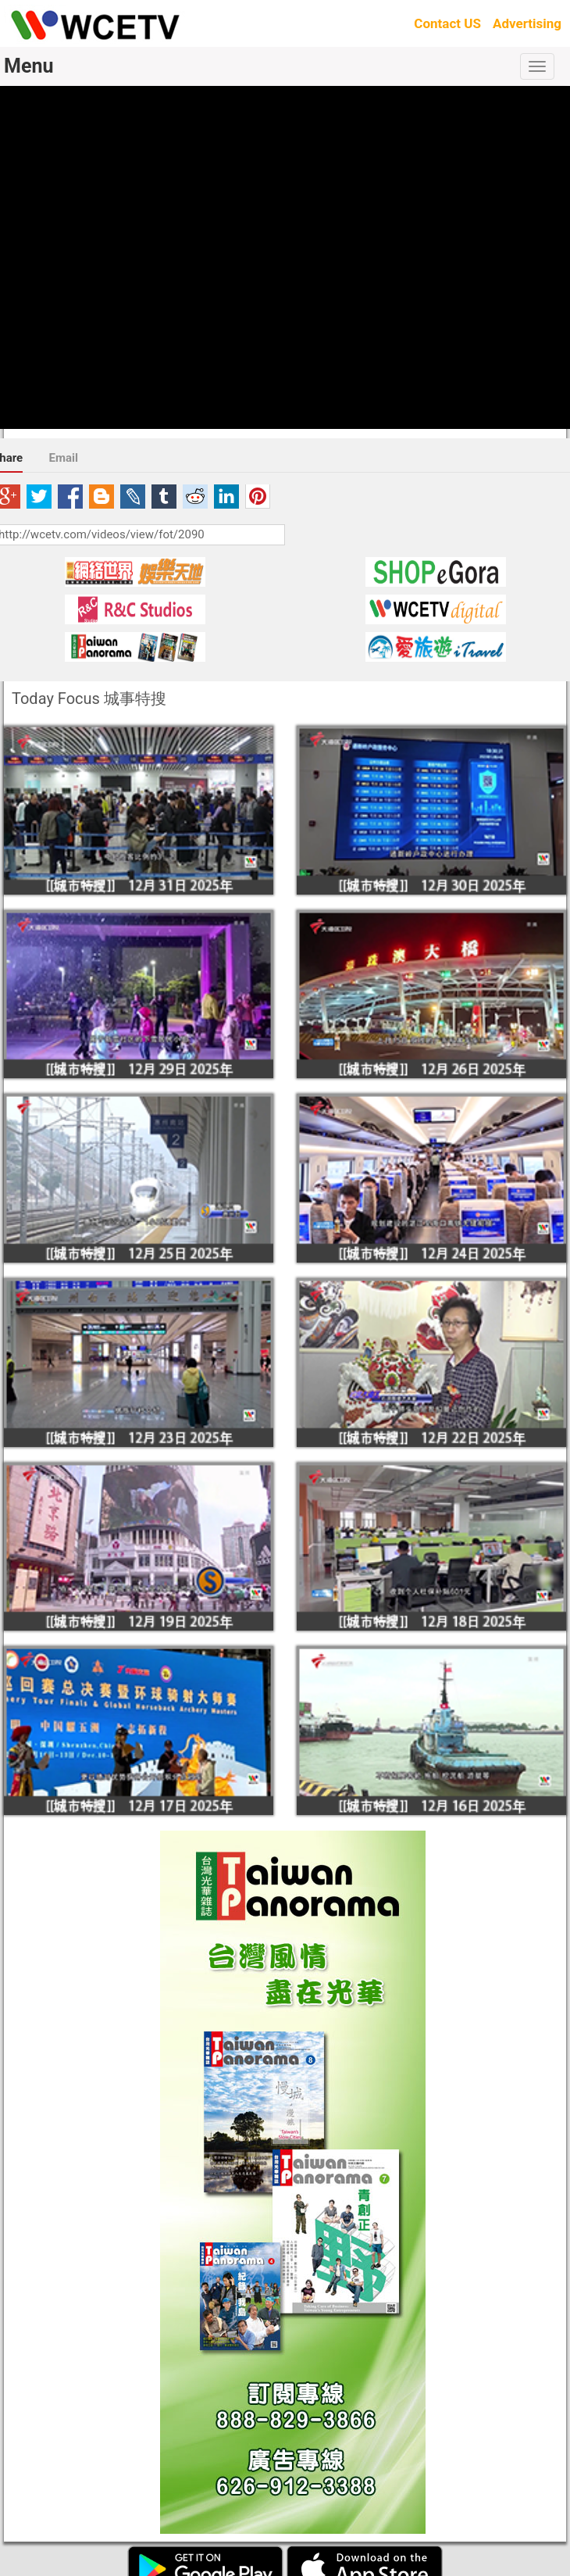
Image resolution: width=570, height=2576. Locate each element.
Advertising (527, 23)
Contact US (447, 23)
